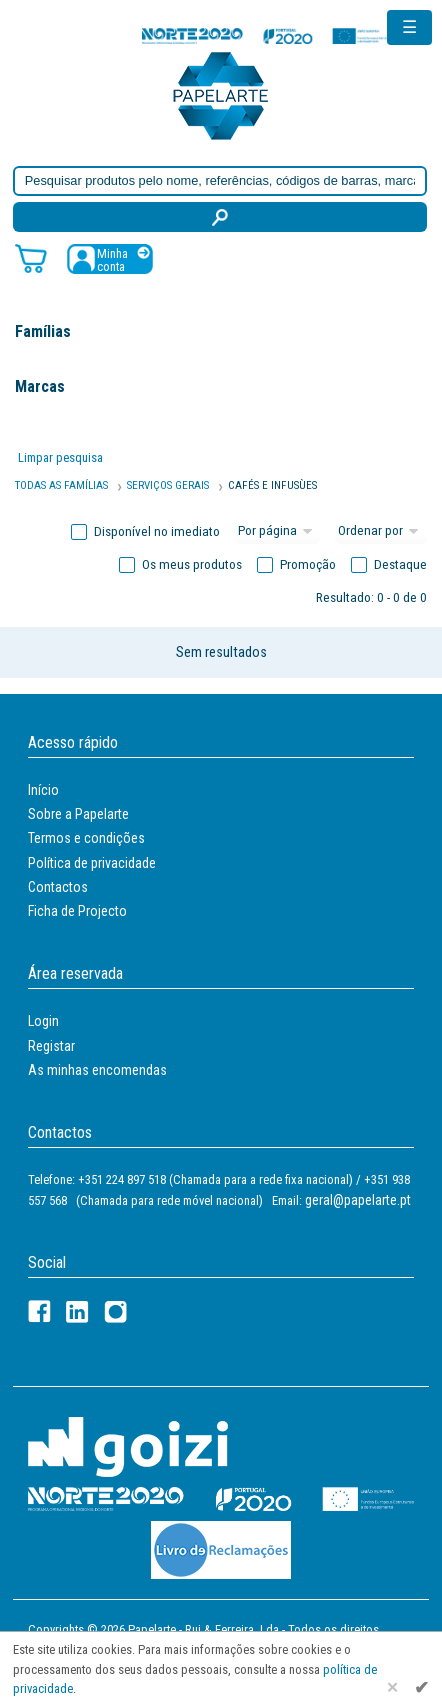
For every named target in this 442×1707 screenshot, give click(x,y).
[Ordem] (381, 532)
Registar (51, 1046)
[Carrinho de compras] (31, 257)
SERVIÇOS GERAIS (168, 485)
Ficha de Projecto (77, 911)
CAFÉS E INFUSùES (272, 485)
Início (43, 790)
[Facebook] (39, 1311)
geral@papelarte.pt (358, 1200)
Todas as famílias (61, 485)
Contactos (58, 887)
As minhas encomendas (97, 1070)
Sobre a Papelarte (78, 814)
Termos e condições (86, 838)
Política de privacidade (92, 863)
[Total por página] (278, 532)
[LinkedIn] (77, 1311)
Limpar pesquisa (60, 457)
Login (43, 1021)
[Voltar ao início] (221, 94)
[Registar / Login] (110, 258)
